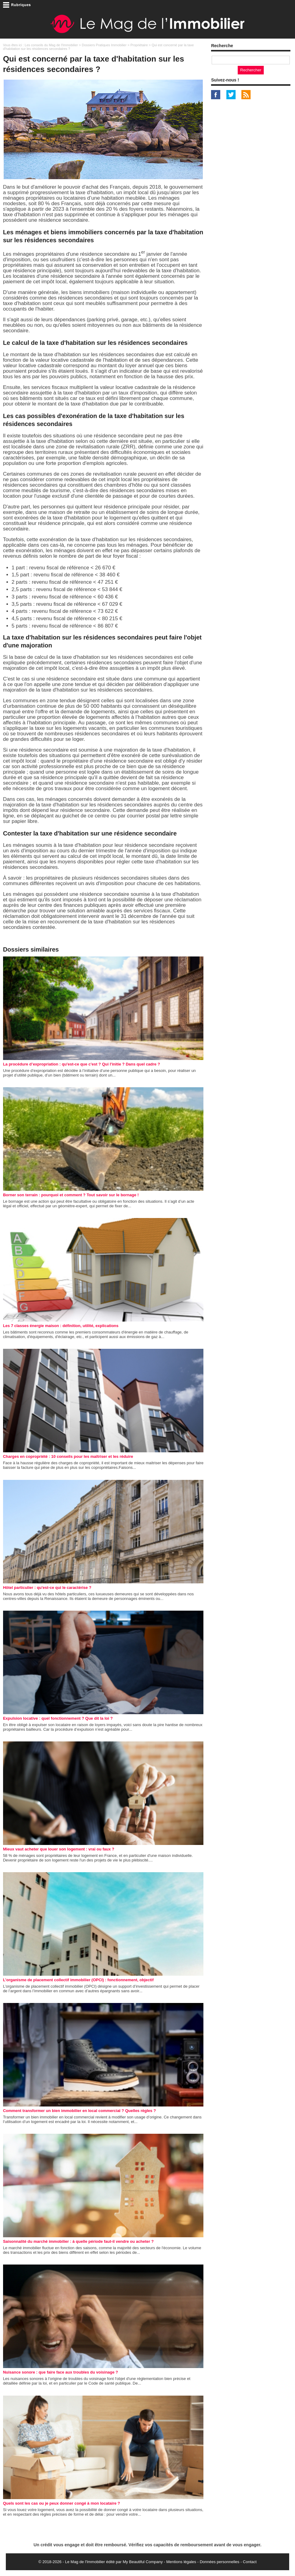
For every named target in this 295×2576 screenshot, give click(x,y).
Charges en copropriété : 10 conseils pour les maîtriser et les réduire (68, 1456)
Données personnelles (219, 2561)
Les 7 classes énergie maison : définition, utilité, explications (61, 1325)
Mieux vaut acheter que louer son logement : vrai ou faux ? (58, 1849)
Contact (250, 2561)
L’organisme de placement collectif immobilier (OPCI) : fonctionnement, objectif (78, 1980)
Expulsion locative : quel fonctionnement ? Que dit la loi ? (58, 1718)
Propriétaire (139, 45)
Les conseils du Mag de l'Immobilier (51, 45)
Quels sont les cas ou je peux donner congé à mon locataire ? (61, 2503)
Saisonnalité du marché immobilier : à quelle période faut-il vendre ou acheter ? (78, 2241)
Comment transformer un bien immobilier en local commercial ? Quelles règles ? (79, 2110)
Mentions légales (181, 2561)
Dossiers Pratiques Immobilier (104, 45)
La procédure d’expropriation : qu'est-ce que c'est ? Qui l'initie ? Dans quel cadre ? (81, 1064)
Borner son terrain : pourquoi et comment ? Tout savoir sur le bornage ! (71, 1195)
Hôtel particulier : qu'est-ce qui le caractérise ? (47, 1587)
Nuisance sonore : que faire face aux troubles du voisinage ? (60, 2372)
